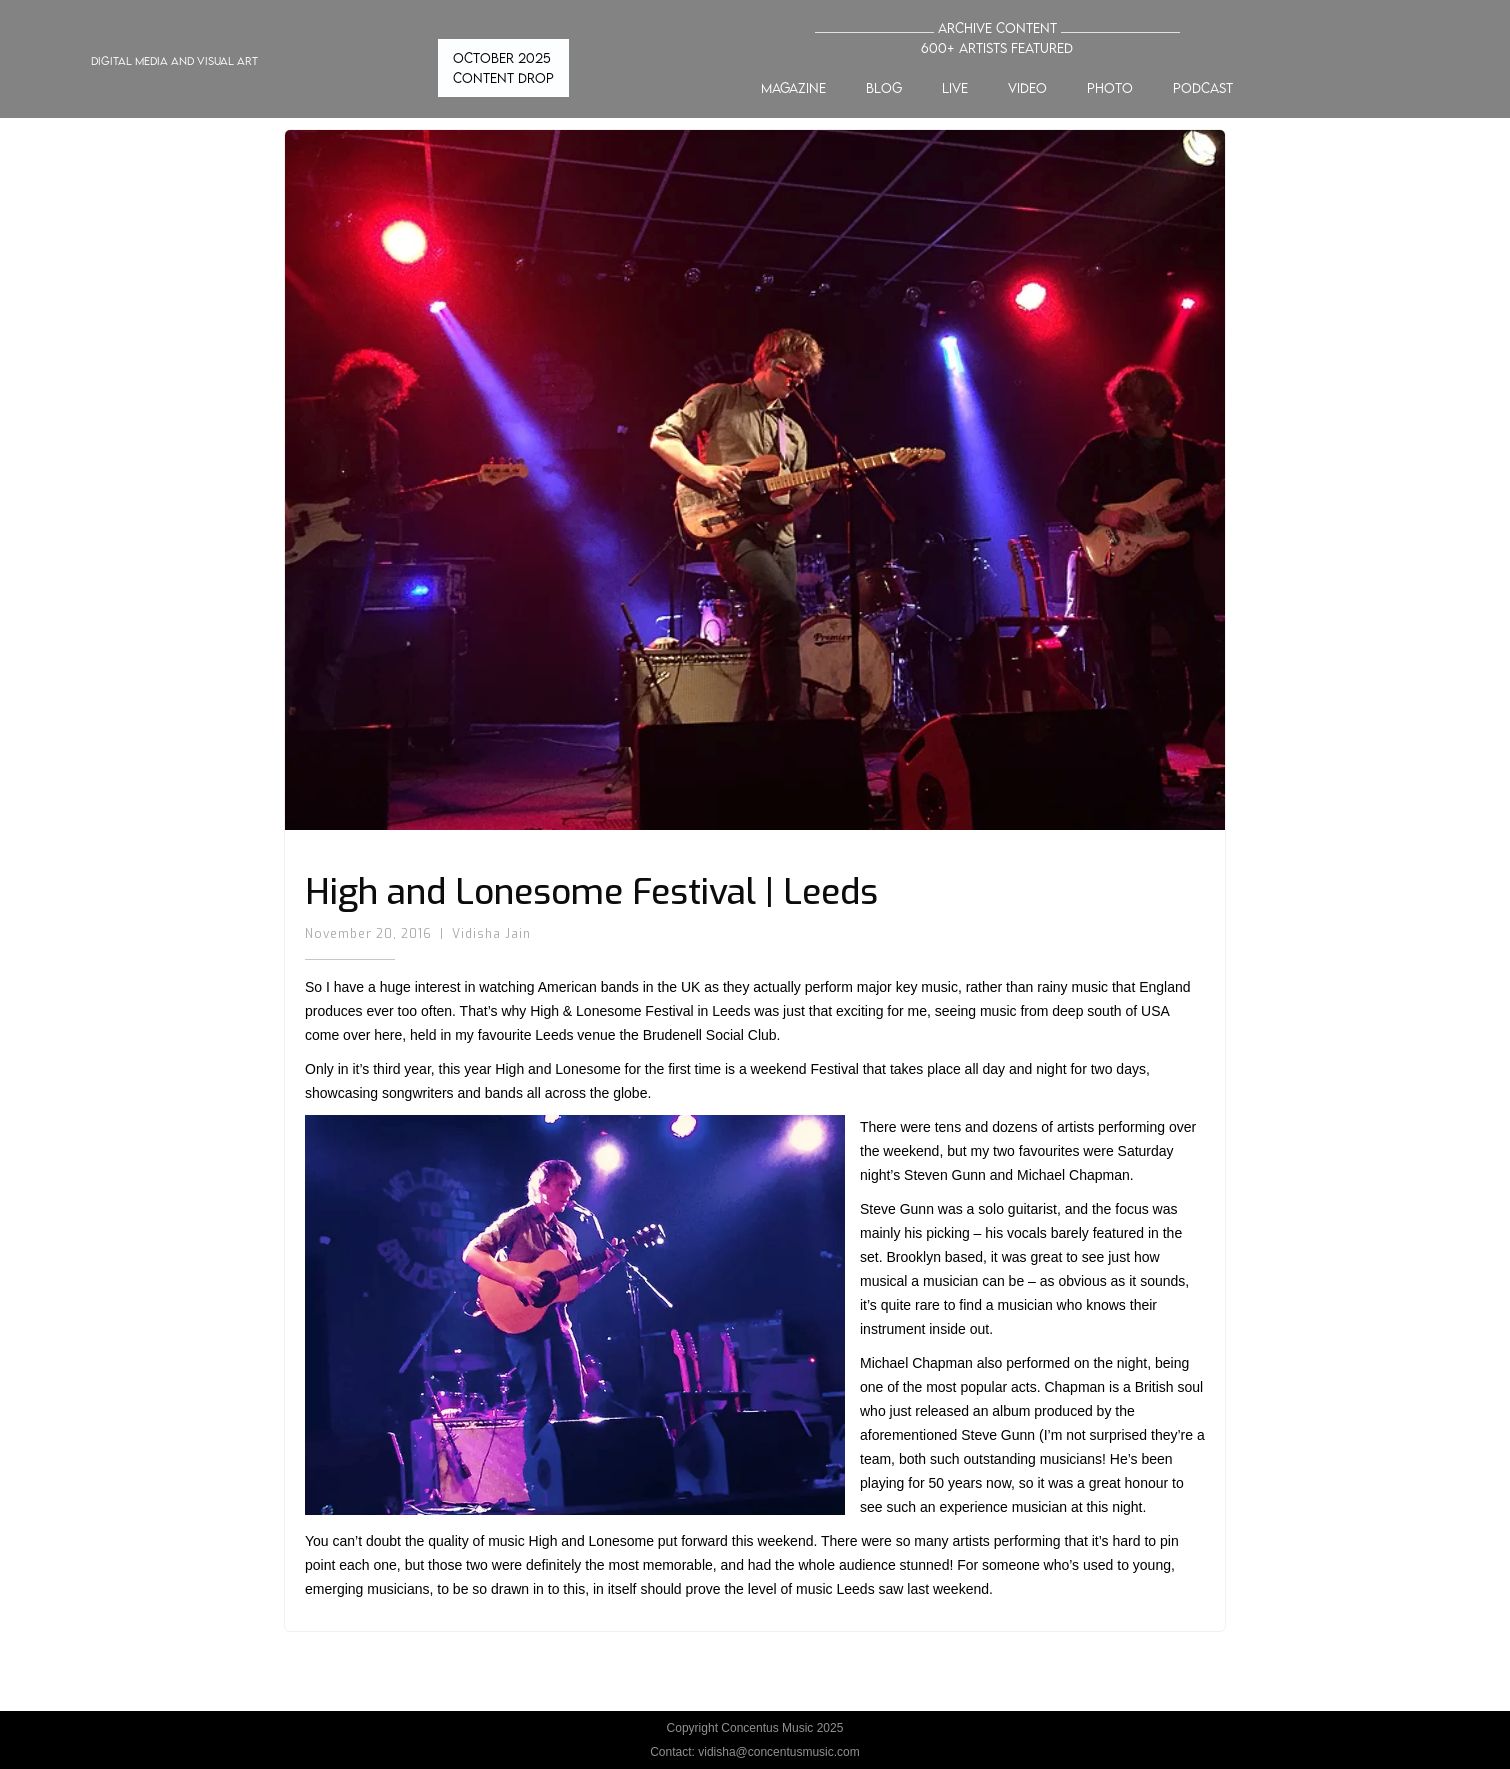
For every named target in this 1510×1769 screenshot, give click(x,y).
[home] (156, 68)
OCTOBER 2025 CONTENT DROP (503, 68)
